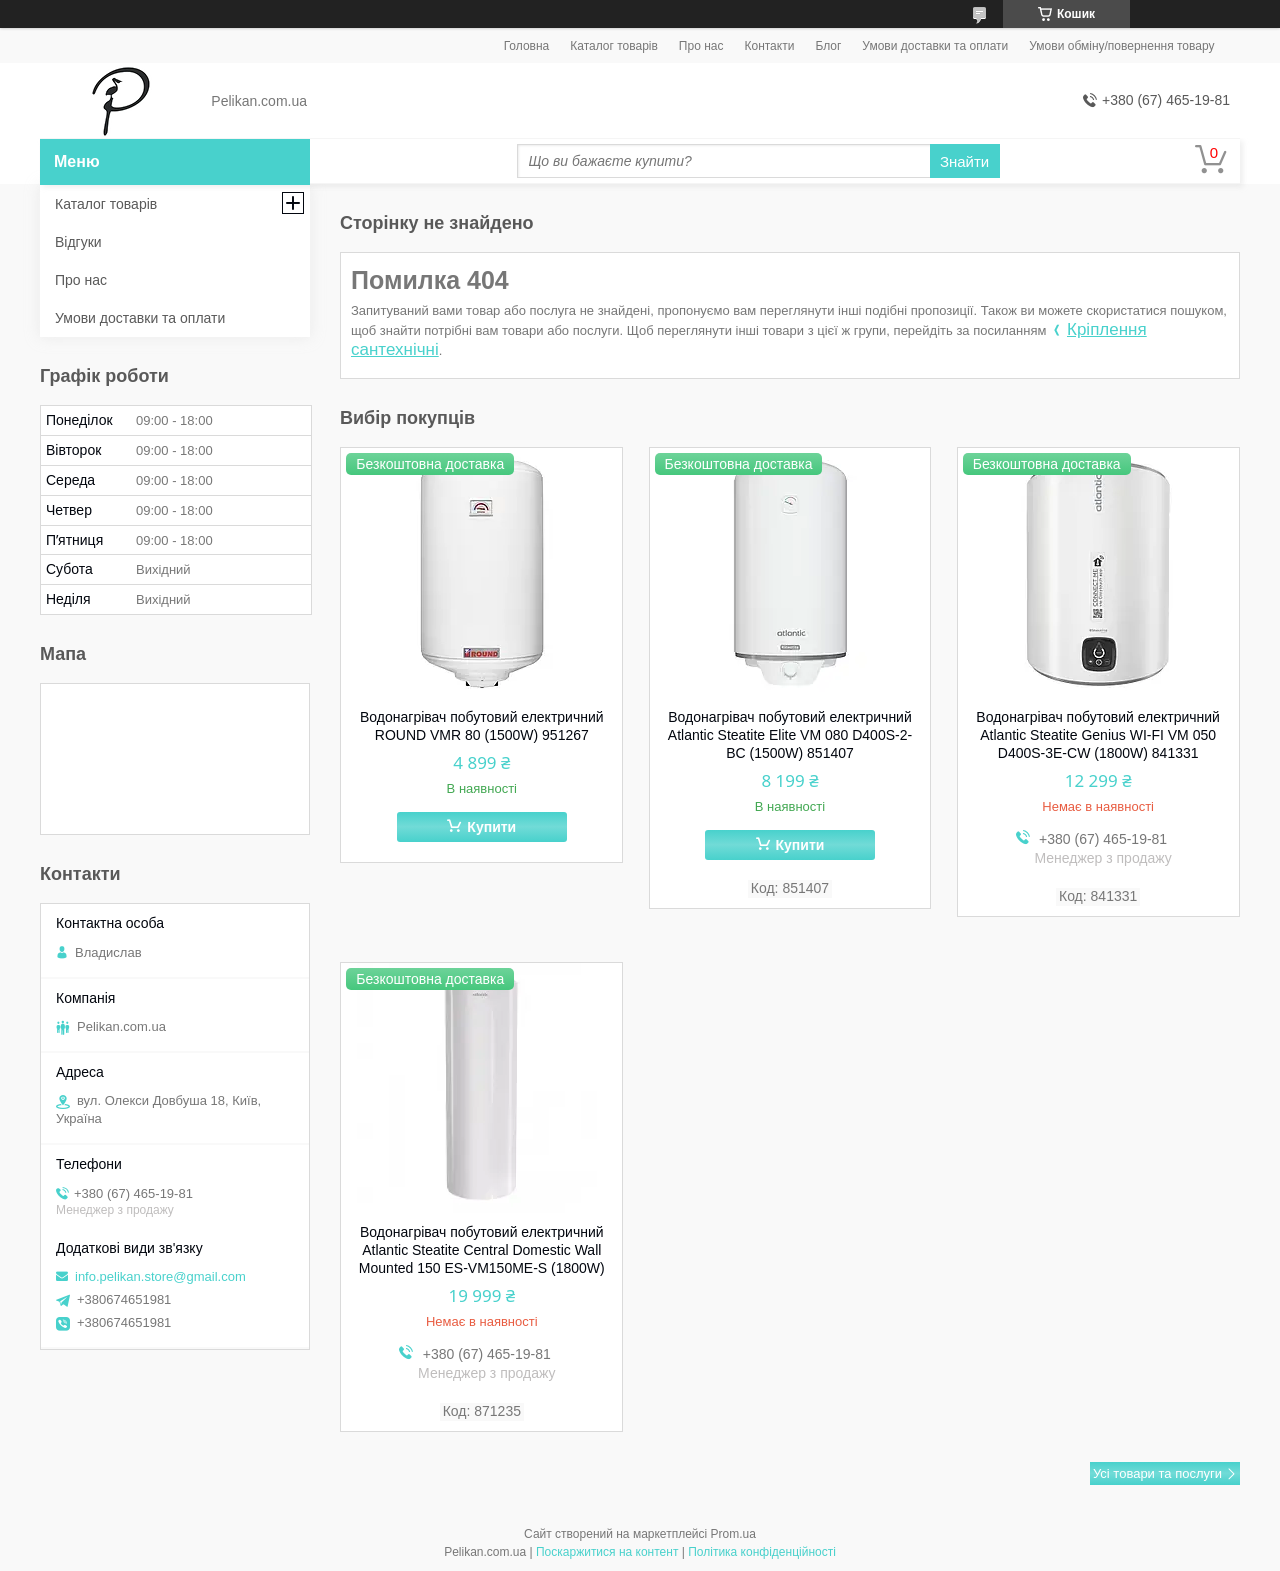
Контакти (769, 46)
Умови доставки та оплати (935, 46)
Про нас (701, 46)
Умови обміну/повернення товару (1121, 46)
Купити (491, 827)
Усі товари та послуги (1157, 1473)
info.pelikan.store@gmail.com (160, 1276)
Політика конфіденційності (762, 1552)
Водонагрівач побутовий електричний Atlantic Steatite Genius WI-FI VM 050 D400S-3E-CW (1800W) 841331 (1098, 735)
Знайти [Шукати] (964, 161)
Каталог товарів (614, 46)
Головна (527, 46)
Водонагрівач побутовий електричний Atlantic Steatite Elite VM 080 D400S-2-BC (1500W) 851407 (790, 735)
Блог (828, 46)
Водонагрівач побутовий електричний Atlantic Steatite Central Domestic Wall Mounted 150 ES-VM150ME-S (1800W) (482, 1250)
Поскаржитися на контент (607, 1552)
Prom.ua (733, 1534)
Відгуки (78, 242)
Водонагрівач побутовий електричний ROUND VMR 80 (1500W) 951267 (482, 726)
